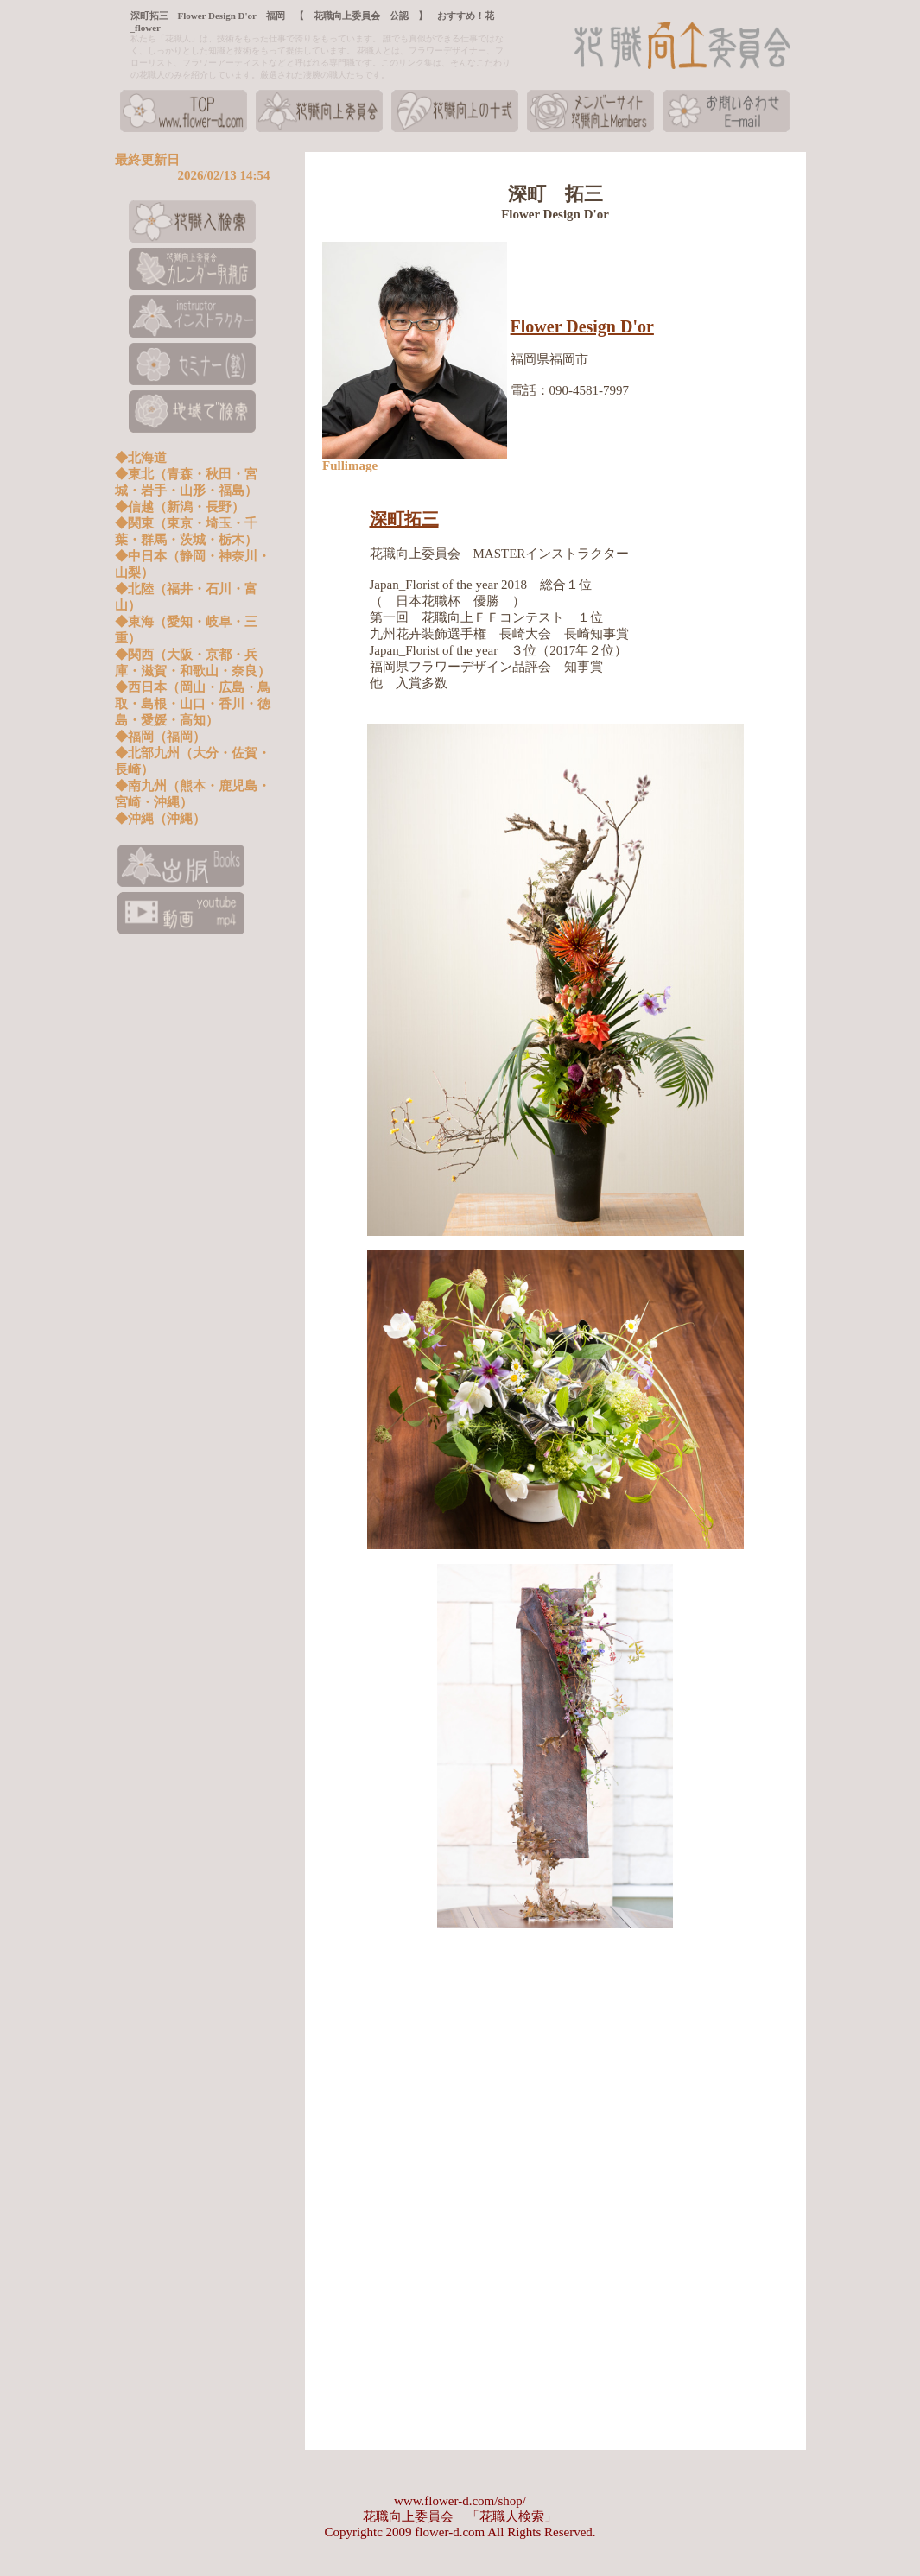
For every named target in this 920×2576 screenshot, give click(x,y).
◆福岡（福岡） (160, 737)
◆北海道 (141, 458)
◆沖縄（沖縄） (160, 819)
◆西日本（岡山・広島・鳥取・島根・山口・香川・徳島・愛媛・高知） (192, 703)
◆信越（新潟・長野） (179, 507)
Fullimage (350, 465)
